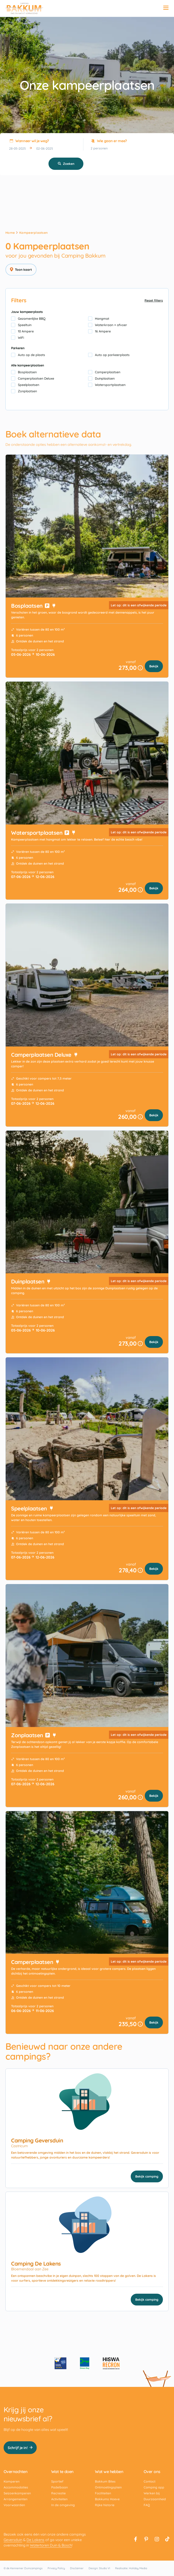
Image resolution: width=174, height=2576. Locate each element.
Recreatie (58, 2493)
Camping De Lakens (36, 2263)
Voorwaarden (14, 2505)
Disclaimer (77, 2568)
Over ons (152, 2471)
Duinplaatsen (27, 1281)
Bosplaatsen (27, 605)
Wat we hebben (109, 2471)
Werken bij (152, 2493)
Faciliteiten (103, 2493)
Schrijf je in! (20, 2447)
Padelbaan (59, 2487)
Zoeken (66, 164)
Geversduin (13, 2539)
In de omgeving (63, 2505)
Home (10, 233)
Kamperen (11, 2481)
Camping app (154, 2487)
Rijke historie (104, 2505)
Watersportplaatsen (36, 832)
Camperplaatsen (32, 1962)
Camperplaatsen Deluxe (41, 1054)
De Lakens (35, 2539)
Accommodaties (16, 2487)
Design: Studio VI (99, 2568)
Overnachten (15, 2471)
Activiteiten (59, 2499)
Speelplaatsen (29, 1508)
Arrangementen (15, 2499)
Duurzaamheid (155, 2499)
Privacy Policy (56, 2568)
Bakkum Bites (105, 2481)
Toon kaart (21, 269)
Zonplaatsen (27, 1735)
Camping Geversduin (37, 2140)
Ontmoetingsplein (108, 2487)
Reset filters (154, 300)
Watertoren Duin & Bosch (51, 2545)
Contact (149, 2481)
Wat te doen (62, 2471)
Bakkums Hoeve (107, 2499)
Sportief (57, 2481)
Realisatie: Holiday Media (131, 2568)
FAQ (147, 2505)
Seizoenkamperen (17, 2493)
